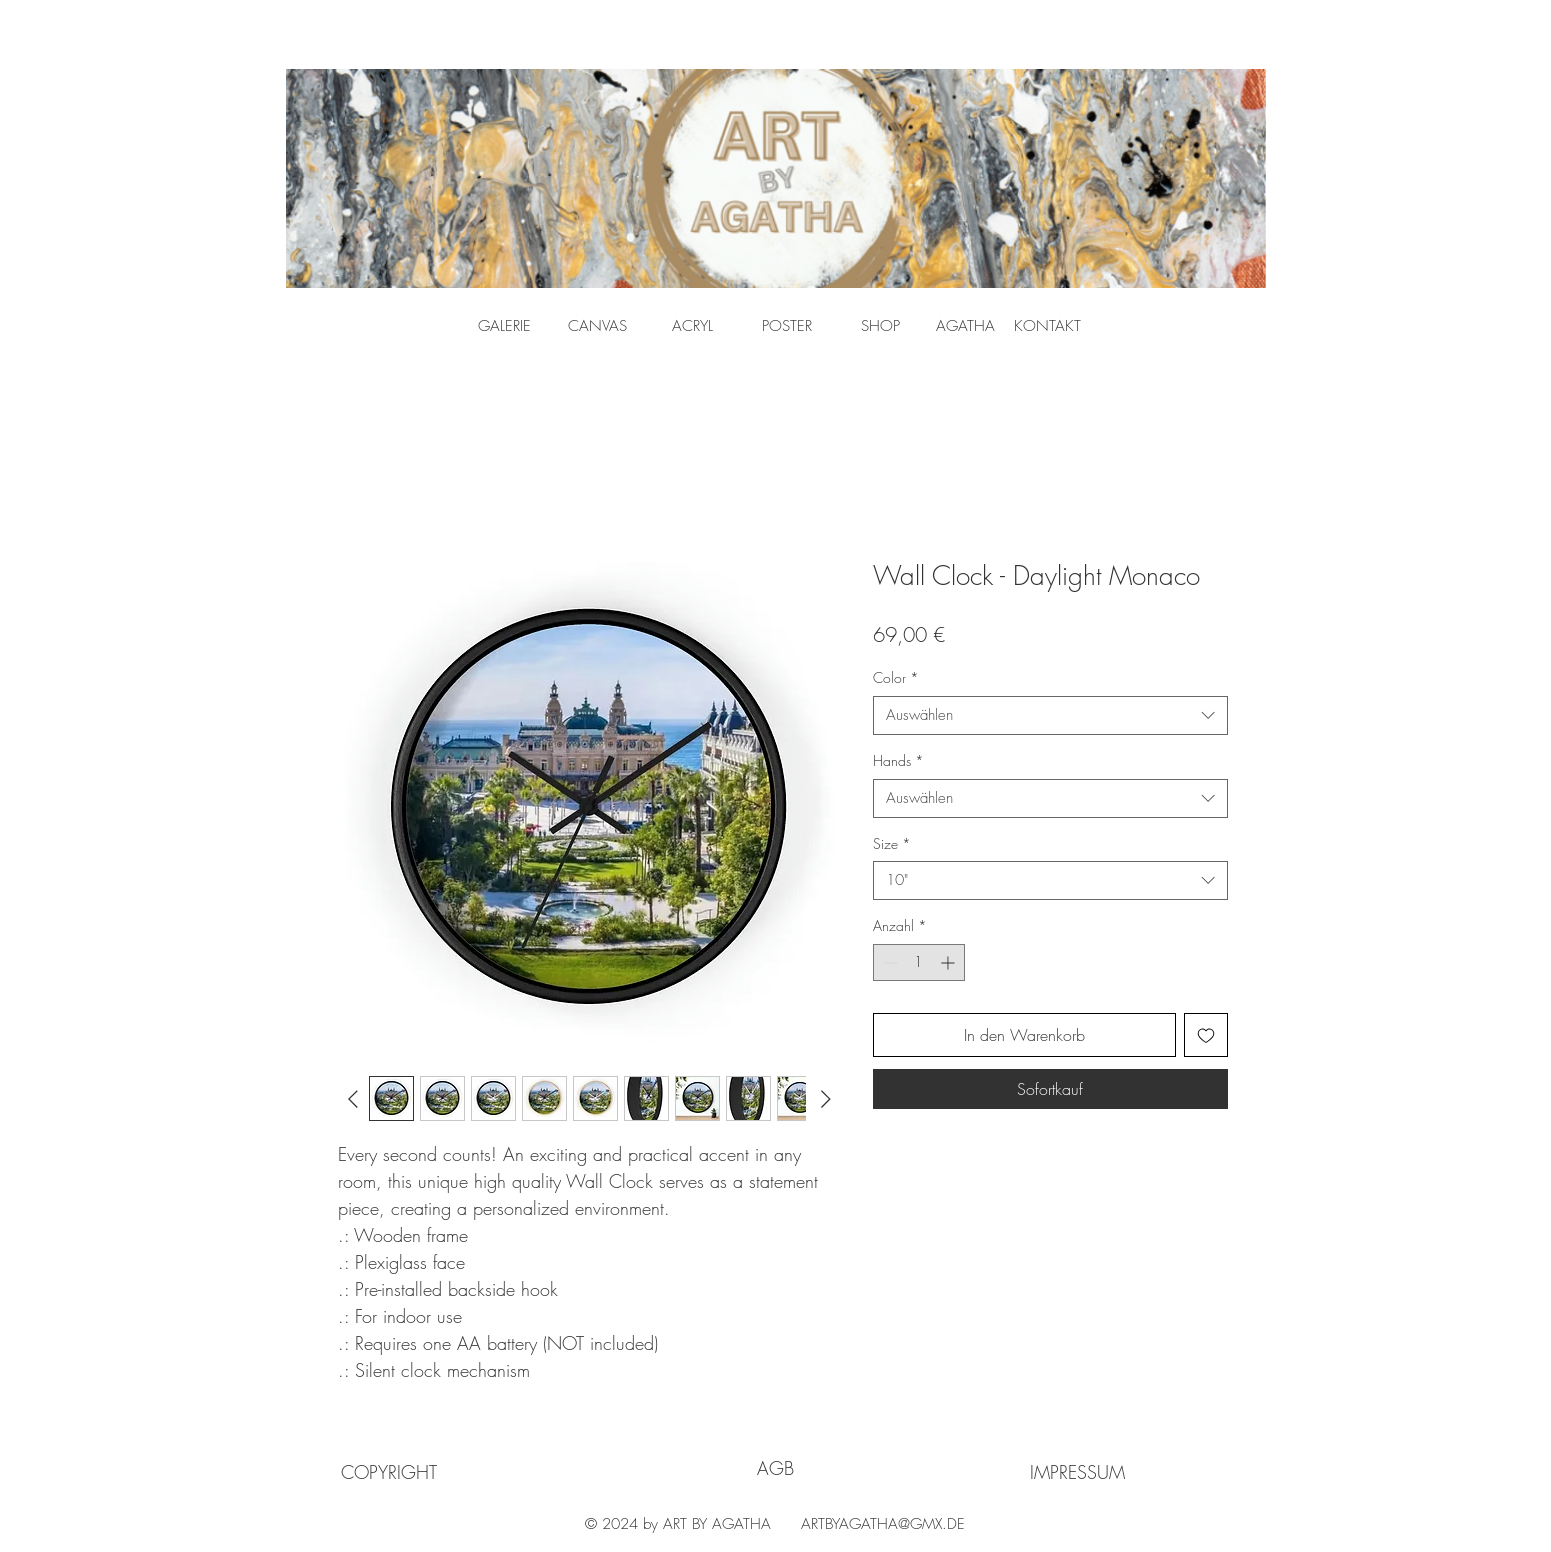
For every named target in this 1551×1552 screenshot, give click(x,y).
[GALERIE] (504, 326)
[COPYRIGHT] (389, 1472)
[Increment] (949, 962)
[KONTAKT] (1047, 326)
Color (896, 677)
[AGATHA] (966, 326)
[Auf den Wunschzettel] (1206, 1035)
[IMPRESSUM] (1078, 1472)
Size (892, 843)
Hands (898, 760)
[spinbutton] (919, 962)
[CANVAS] (597, 326)
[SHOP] (880, 326)
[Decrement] (888, 962)
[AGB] (775, 1468)
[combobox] (1050, 715)
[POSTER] (787, 326)
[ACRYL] (692, 326)
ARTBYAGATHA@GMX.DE (883, 1524)
